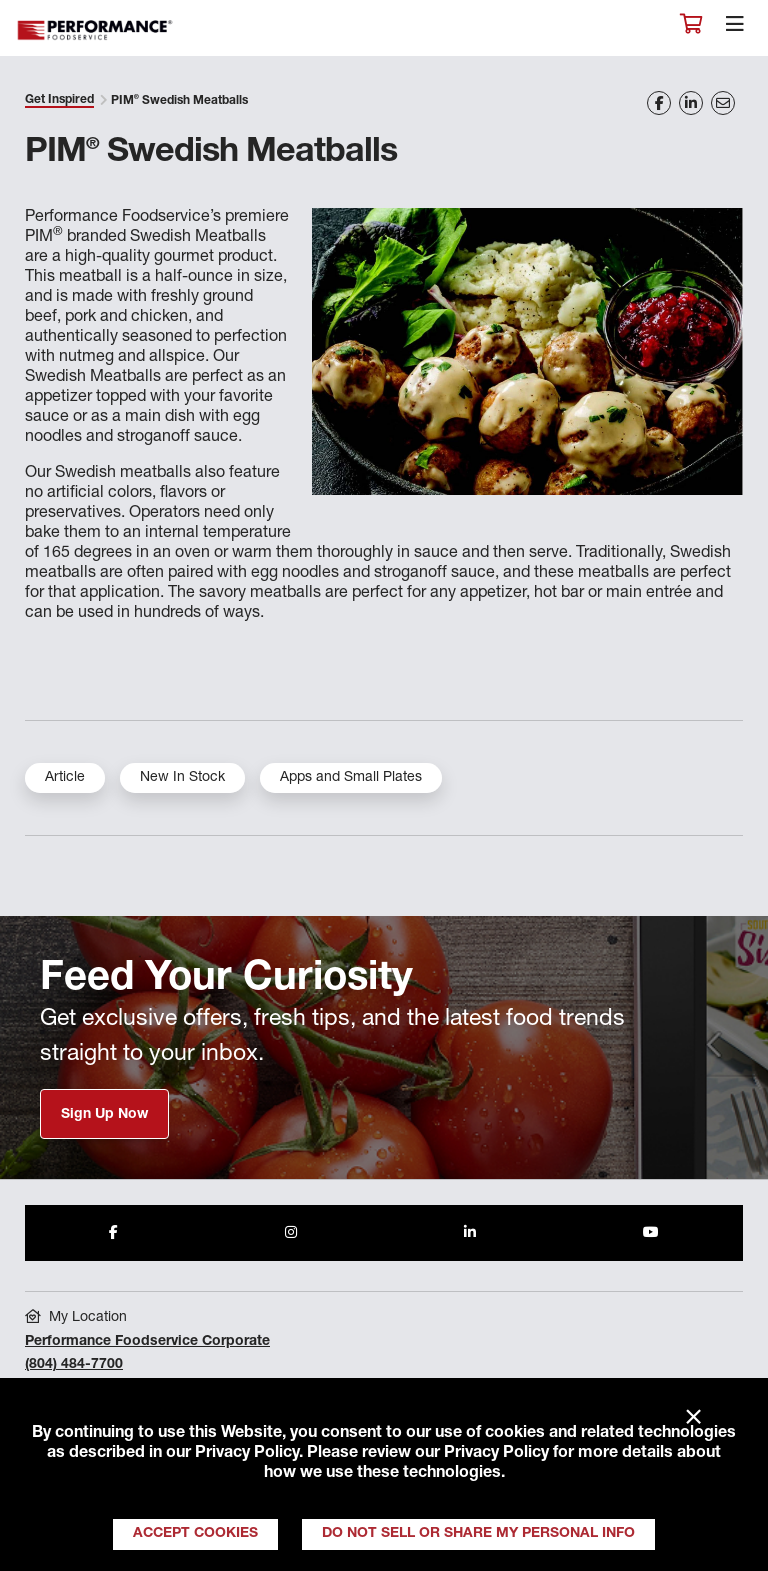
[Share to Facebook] (113, 1233)
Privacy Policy (247, 1454)
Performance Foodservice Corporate (147, 1342)
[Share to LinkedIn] (470, 1233)
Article (65, 778)
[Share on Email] (723, 103)
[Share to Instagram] (291, 1233)
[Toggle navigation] (735, 29)
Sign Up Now (104, 1115)
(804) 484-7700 (74, 1365)
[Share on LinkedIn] (691, 103)
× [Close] (693, 1418)
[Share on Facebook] (659, 103)
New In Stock (182, 778)
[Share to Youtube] (651, 1233)
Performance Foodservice (96, 30)
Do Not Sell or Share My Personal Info (478, 1534)
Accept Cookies (195, 1534)
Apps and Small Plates (351, 778)
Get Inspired (59, 100)
